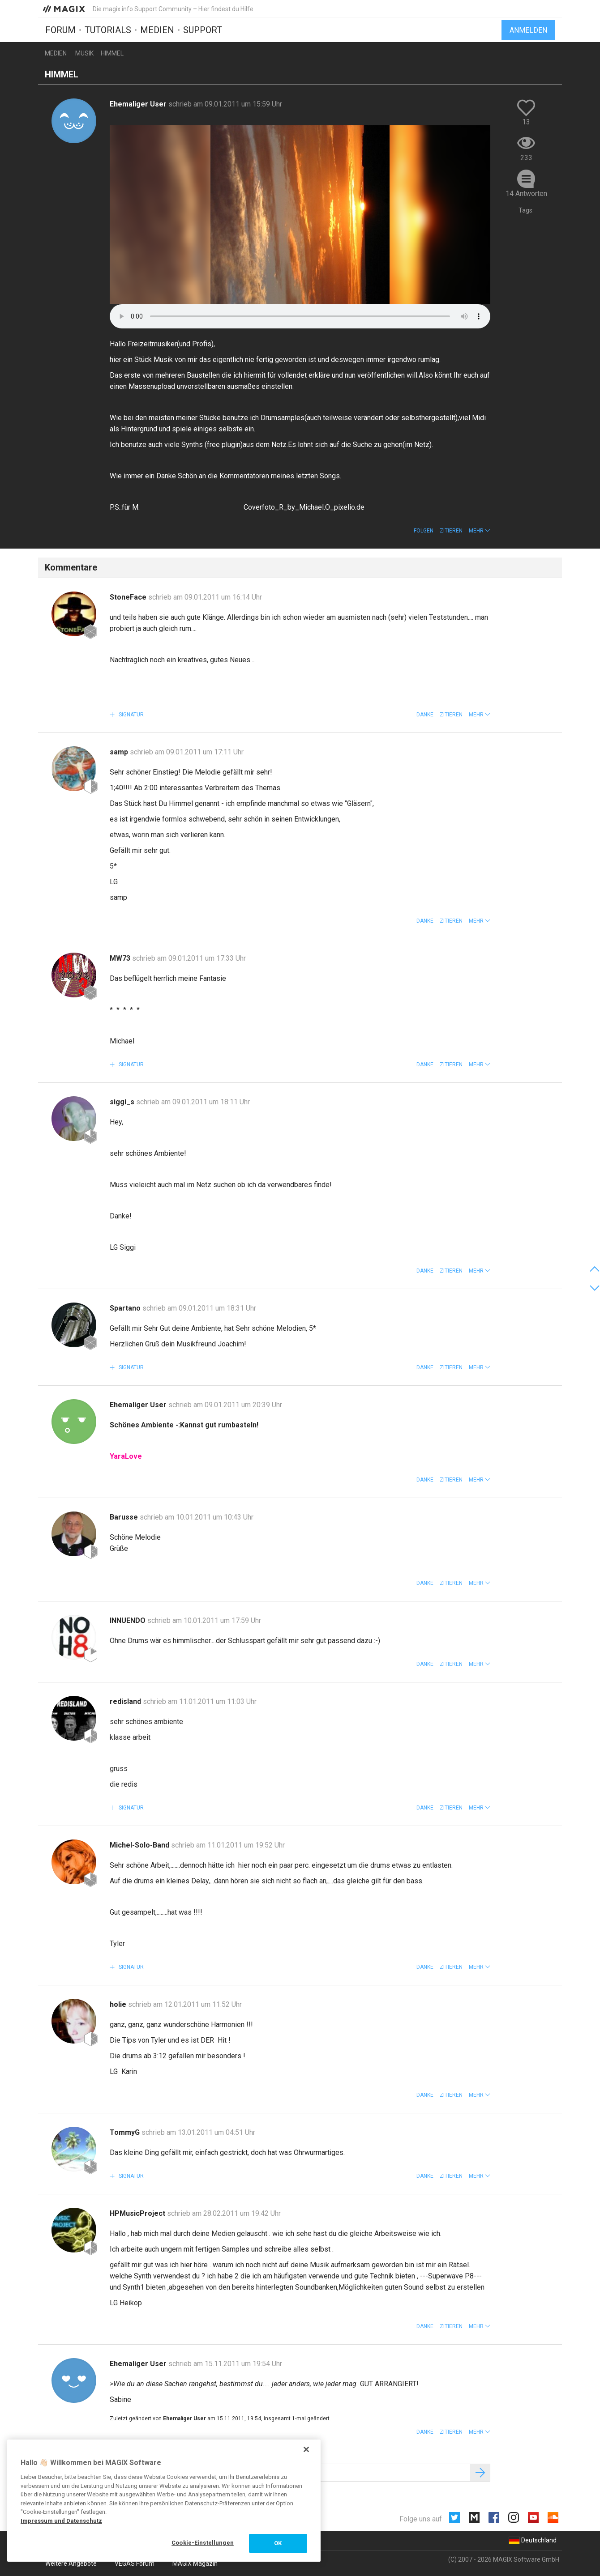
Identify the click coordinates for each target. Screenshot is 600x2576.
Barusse (125, 1517)
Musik (84, 53)
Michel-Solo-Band (140, 1845)
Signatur (130, 714)
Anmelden (528, 30)
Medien (157, 30)
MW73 (121, 958)
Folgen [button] (423, 531)
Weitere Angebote (71, 2563)
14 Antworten (526, 193)
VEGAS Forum (134, 2563)
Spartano (126, 1308)
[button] (479, 531)
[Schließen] (306, 2449)
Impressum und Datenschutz (61, 2520)
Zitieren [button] (451, 531)
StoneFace (129, 597)
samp (120, 752)
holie (119, 2004)
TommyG (125, 2132)
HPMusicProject (138, 2213)
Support (202, 30)
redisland (126, 1701)
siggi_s (123, 1102)
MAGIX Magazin (195, 2563)
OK (278, 2543)
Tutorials (108, 30)
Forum (60, 30)
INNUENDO (128, 1620)
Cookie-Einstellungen (202, 2542)
